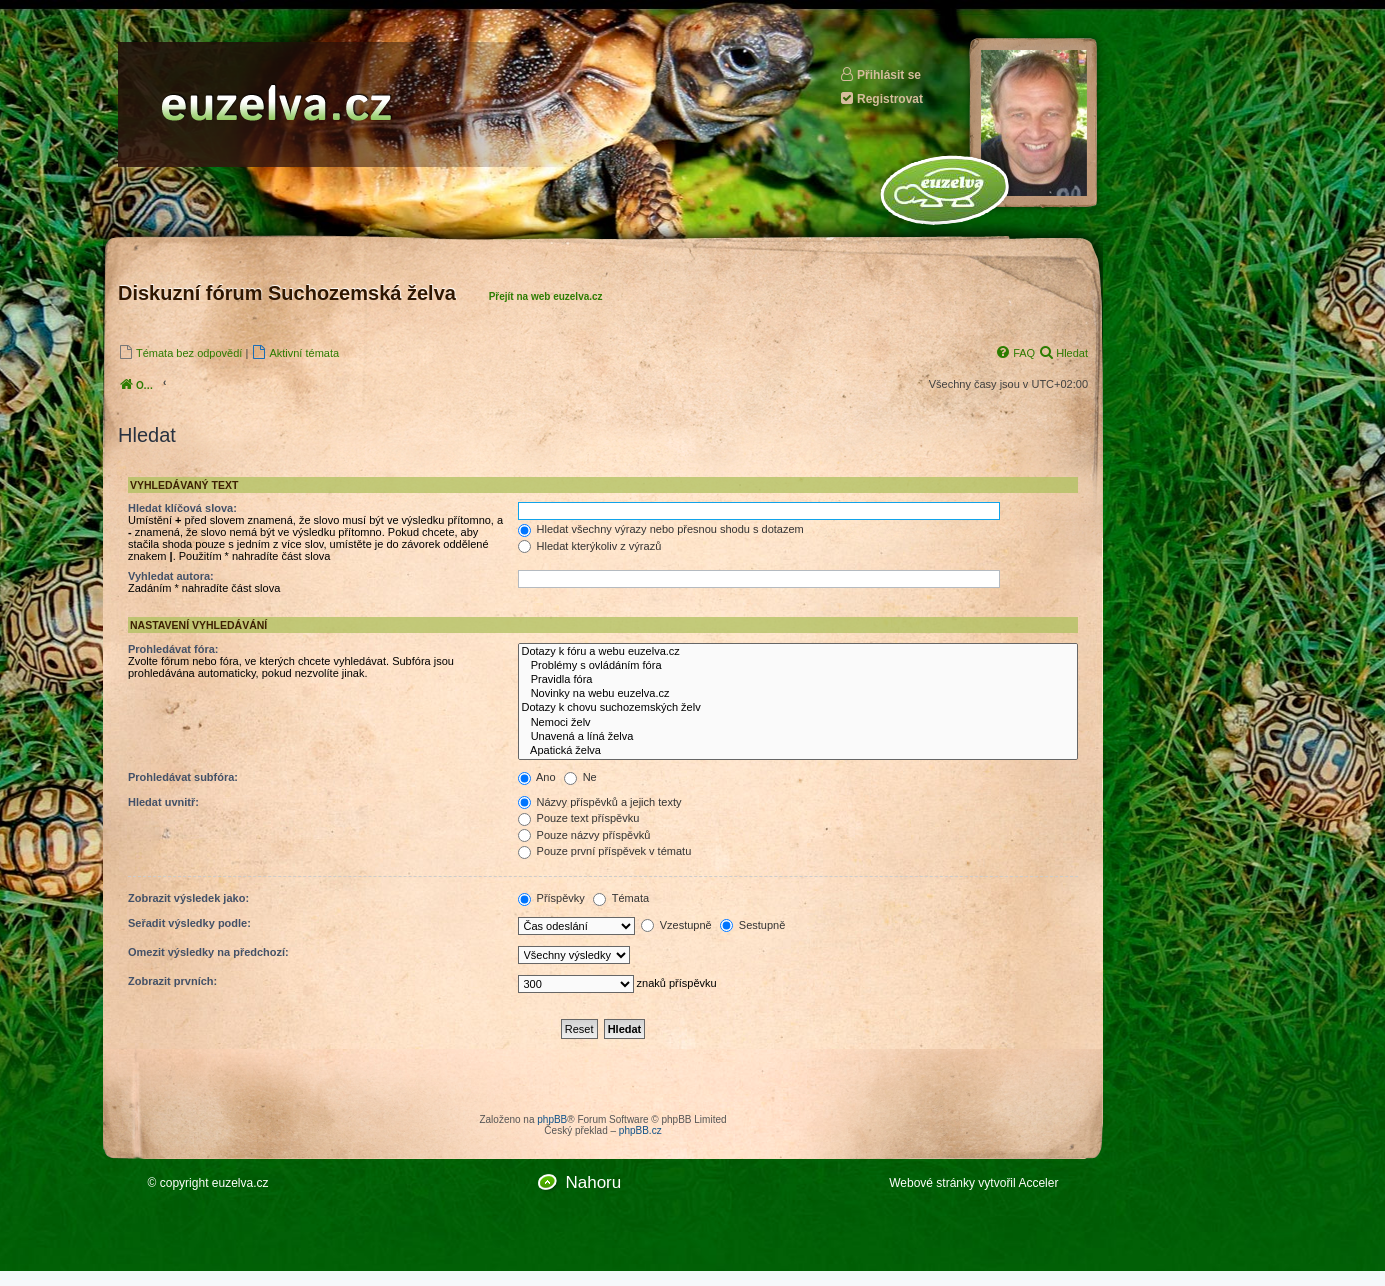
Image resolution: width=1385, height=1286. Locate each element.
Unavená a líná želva (798, 737)
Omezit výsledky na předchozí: (208, 952)
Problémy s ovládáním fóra (798, 666)
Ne (580, 777)
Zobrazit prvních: (172, 981)
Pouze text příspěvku (579, 818)
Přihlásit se (880, 74)
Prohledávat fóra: (173, 649)
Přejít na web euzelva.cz (546, 296)
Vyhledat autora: (171, 576)
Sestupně (753, 925)
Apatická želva (798, 751)
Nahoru (593, 1182)
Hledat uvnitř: (163, 802)
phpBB (552, 1119)
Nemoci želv (798, 723)
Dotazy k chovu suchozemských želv (798, 708)
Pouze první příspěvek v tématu (605, 851)
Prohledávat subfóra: (183, 777)
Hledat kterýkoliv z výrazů (590, 546)
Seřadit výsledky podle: (189, 923)
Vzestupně (676, 925)
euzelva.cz (240, 1183)
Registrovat (881, 98)
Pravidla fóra (798, 680)
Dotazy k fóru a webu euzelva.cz (798, 652)
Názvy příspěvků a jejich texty (600, 802)
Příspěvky (551, 898)
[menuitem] (180, 352)
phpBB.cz (640, 1130)
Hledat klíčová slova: (182, 508)
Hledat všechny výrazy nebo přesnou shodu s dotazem (661, 529)
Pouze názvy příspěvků (584, 835)
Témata (621, 898)
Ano (537, 777)
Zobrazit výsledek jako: (188, 898)
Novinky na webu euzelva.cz (798, 694)
